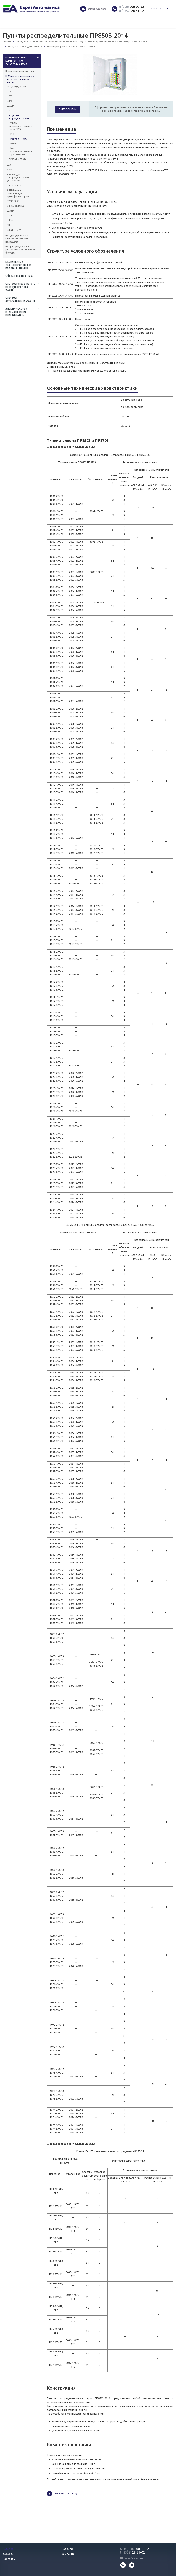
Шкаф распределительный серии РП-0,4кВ (20, 151)
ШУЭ (9, 96)
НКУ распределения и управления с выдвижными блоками (20, 249)
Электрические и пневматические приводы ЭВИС (16, 311)
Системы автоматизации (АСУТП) (20, 299)
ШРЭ (9, 101)
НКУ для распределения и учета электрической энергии (19, 79)
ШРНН (10, 220)
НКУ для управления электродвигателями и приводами (18, 238)
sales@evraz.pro (97, 8)
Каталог (8, 2549)
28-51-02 (131, 10)
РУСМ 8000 (13, 201)
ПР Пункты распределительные (18, 117)
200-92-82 (131, 6)
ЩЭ (9, 165)
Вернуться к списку (62, 2493)
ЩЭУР (10, 210)
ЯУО (9, 169)
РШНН (10, 225)
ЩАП (9, 91)
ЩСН (9, 110)
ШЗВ (9, 215)
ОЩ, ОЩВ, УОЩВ (16, 86)
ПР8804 (13, 143)
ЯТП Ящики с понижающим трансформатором (18, 193)
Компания (68, 2554)
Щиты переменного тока (19, 71)
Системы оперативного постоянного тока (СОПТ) (20, 286)
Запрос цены (68, 109)
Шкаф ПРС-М (14, 230)
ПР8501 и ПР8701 (18, 159)
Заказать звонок (159, 9)
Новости (67, 2549)
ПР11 (11, 134)
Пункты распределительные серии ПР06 (20, 126)
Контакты (9, 2559)
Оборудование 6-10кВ (19, 275)
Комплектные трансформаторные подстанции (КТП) (18, 264)
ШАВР (10, 106)
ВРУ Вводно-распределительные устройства (18, 177)
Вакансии (9, 2554)
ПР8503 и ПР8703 (18, 138)
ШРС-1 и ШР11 (15, 185)
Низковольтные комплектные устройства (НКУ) (16, 60)
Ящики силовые (16, 206)
